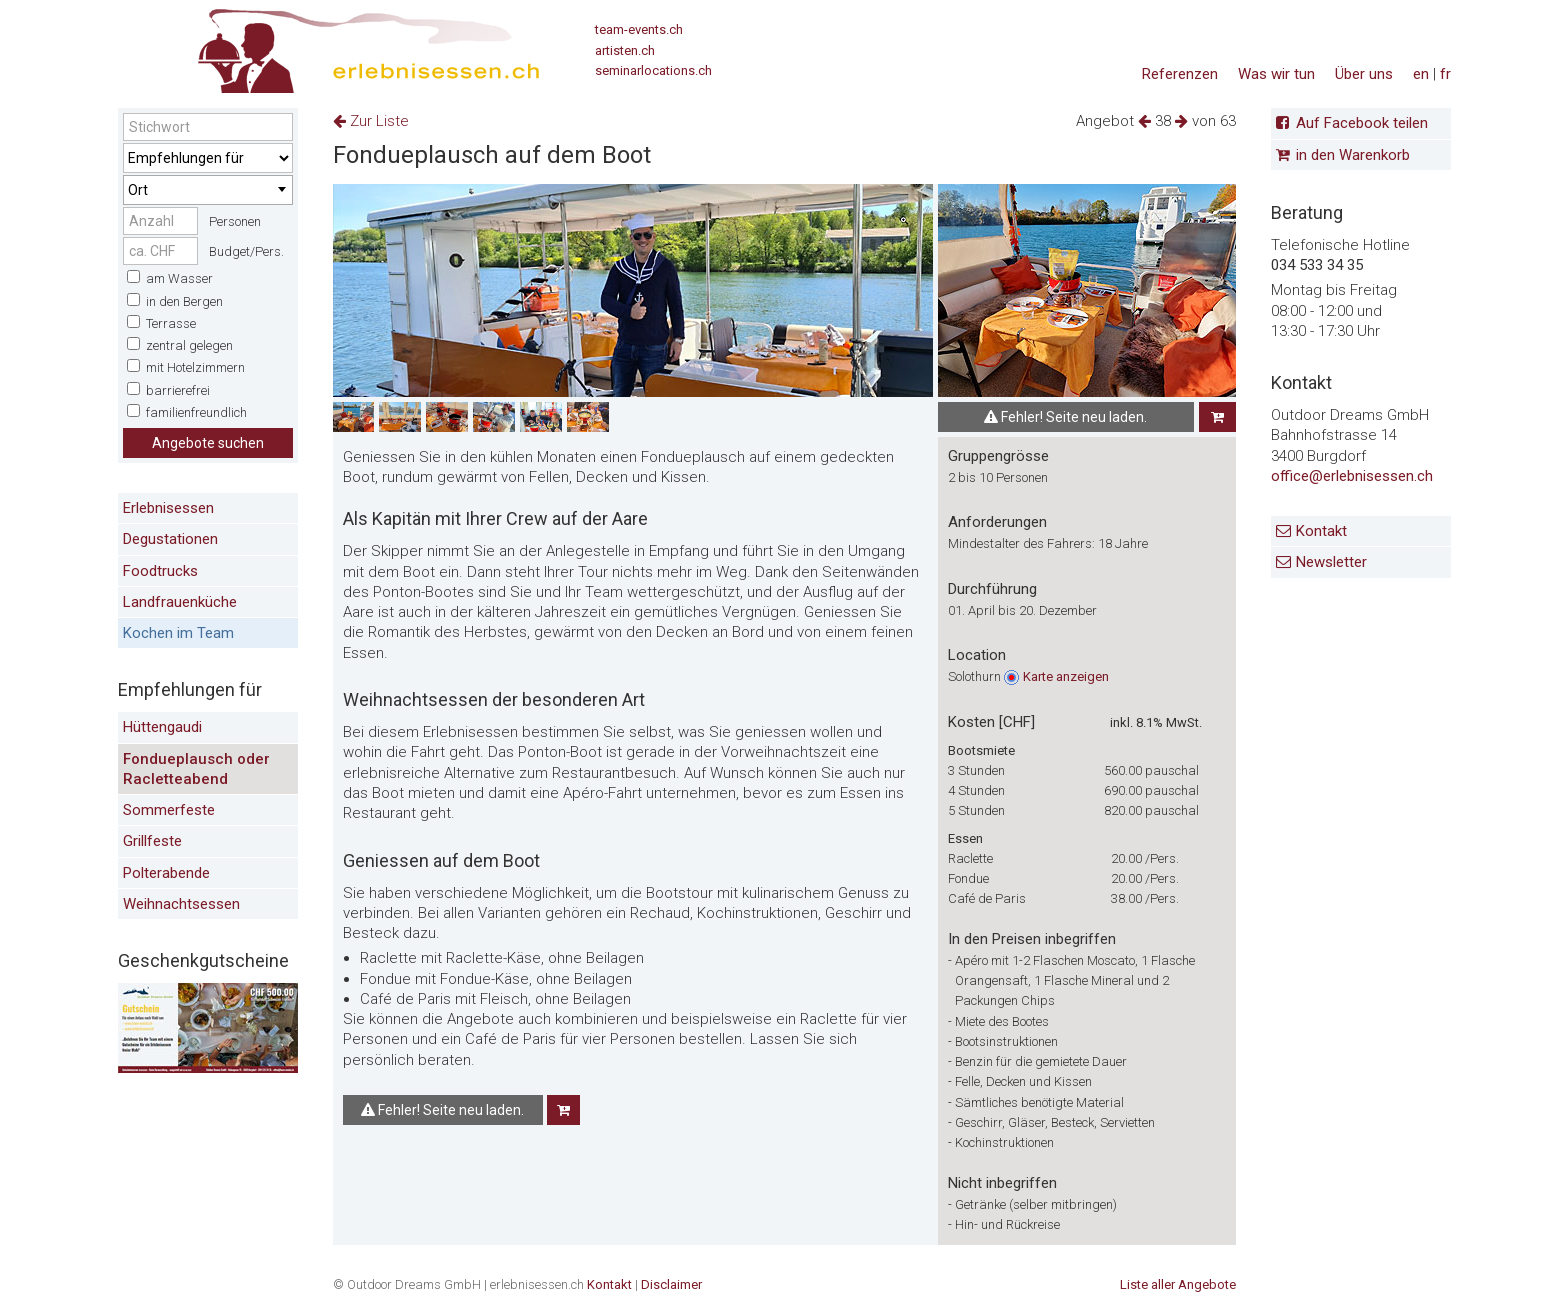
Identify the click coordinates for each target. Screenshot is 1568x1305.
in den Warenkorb (1353, 155)
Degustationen (170, 539)
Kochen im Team (178, 633)
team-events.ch (639, 29)
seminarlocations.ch (653, 70)
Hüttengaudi (162, 727)
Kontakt (1321, 531)
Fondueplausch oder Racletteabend (196, 769)
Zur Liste (371, 121)
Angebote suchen (208, 443)
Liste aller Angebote (1178, 1284)
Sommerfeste (169, 810)
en (1421, 74)
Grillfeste (152, 841)
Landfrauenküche (180, 602)
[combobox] (208, 190)
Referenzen (1180, 74)
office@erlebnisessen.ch (1352, 476)
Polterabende (166, 873)
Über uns (1364, 74)
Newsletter (1331, 562)
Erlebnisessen (168, 508)
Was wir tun (1276, 74)
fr (1445, 74)
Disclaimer (671, 1284)
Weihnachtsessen (181, 904)
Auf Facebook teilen (1362, 123)
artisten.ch (625, 50)
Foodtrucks (160, 571)
